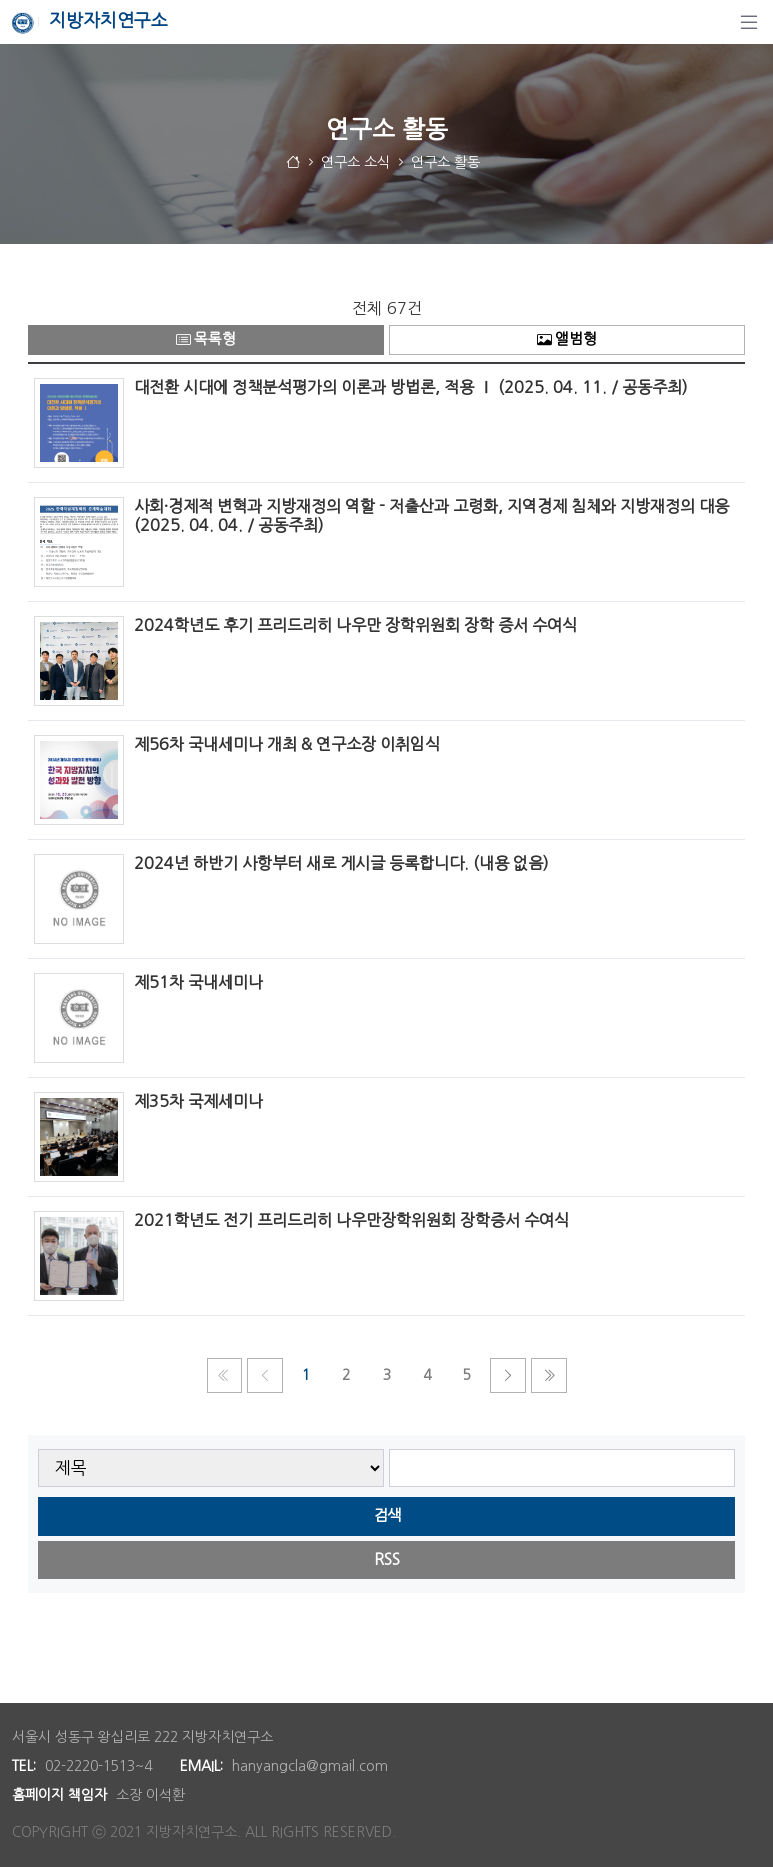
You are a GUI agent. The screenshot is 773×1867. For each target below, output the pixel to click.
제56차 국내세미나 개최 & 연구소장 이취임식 (287, 744)
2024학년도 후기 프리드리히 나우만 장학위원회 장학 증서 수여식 (355, 625)
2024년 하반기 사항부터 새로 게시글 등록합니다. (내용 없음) (341, 863)
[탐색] (749, 22)
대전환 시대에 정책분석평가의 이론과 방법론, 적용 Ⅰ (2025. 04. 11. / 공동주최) (411, 387)
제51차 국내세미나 (200, 982)
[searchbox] (562, 1468)
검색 (387, 1515)
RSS (387, 1559)
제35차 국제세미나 (198, 1101)
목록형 (206, 339)
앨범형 (567, 339)
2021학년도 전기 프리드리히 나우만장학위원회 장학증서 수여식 (351, 1220)
